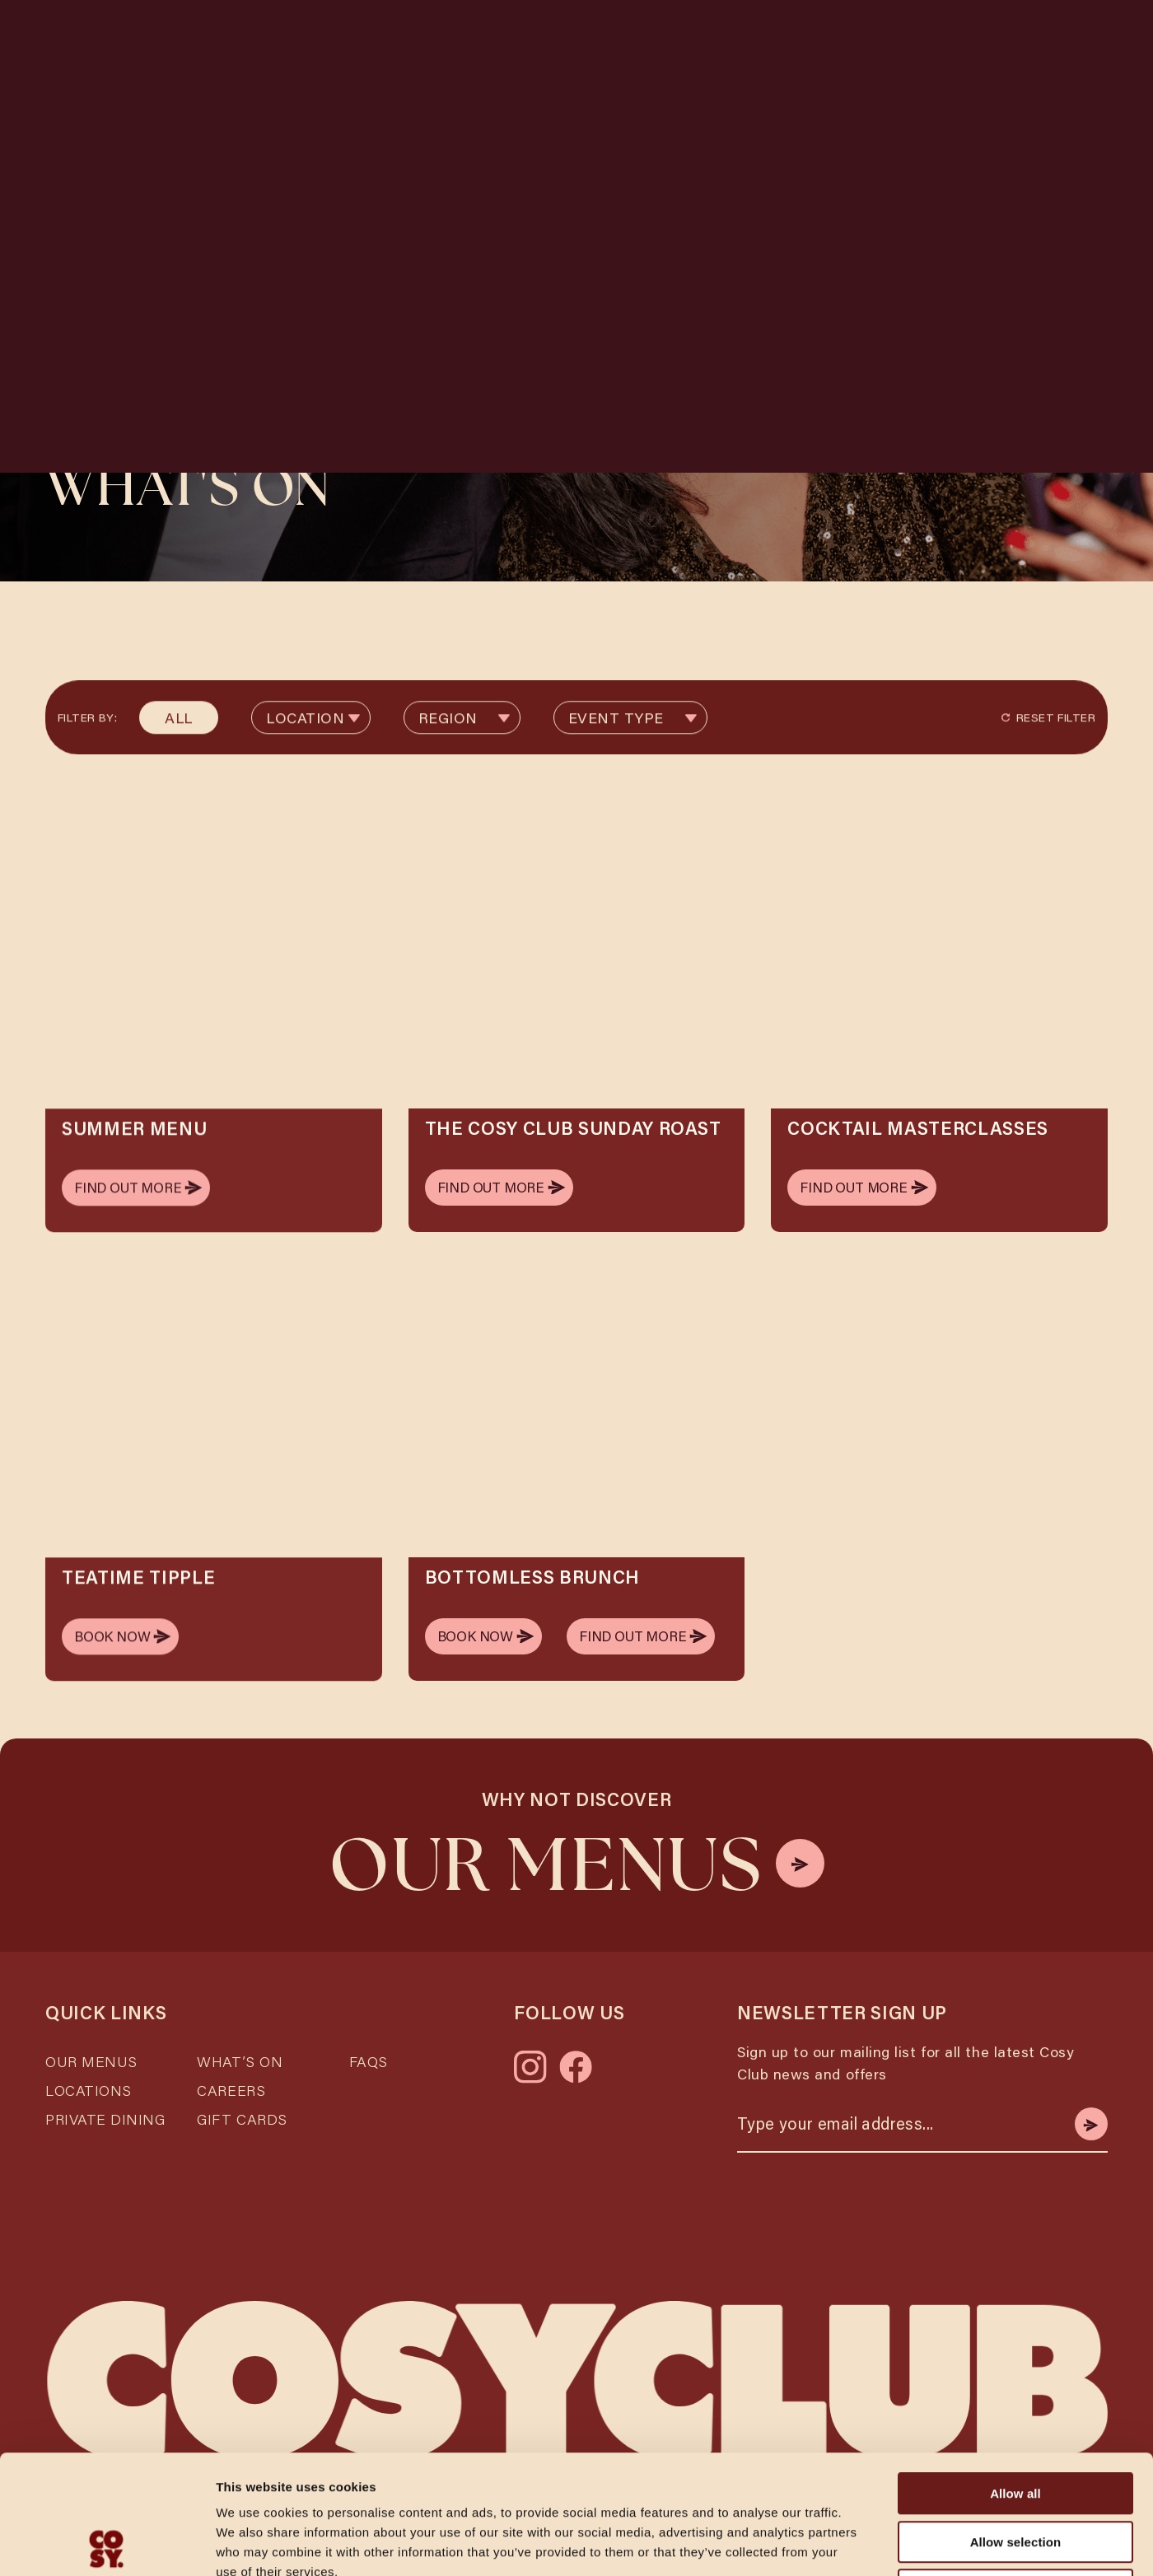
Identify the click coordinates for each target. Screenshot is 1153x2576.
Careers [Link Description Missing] (231, 2074)
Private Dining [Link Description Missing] (105, 2102)
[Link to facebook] (575, 2051)
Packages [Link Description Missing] (999, 36)
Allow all (1015, 2375)
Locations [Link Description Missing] (530, 36)
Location (174, 96)
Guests (349, 96)
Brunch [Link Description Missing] (805, 36)
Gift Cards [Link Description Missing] (242, 2102)
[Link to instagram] (530, 2051)
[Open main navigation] (1083, 37)
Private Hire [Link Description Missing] (899, 36)
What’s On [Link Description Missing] (239, 2045)
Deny (1015, 2471)
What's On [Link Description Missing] (717, 36)
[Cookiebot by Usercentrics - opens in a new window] (107, 2544)
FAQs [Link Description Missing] (368, 2045)
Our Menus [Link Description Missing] (91, 2045)
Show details (864, 2543)
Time (702, 96)
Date (523, 96)
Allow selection (1016, 2423)
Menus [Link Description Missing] (633, 36)
